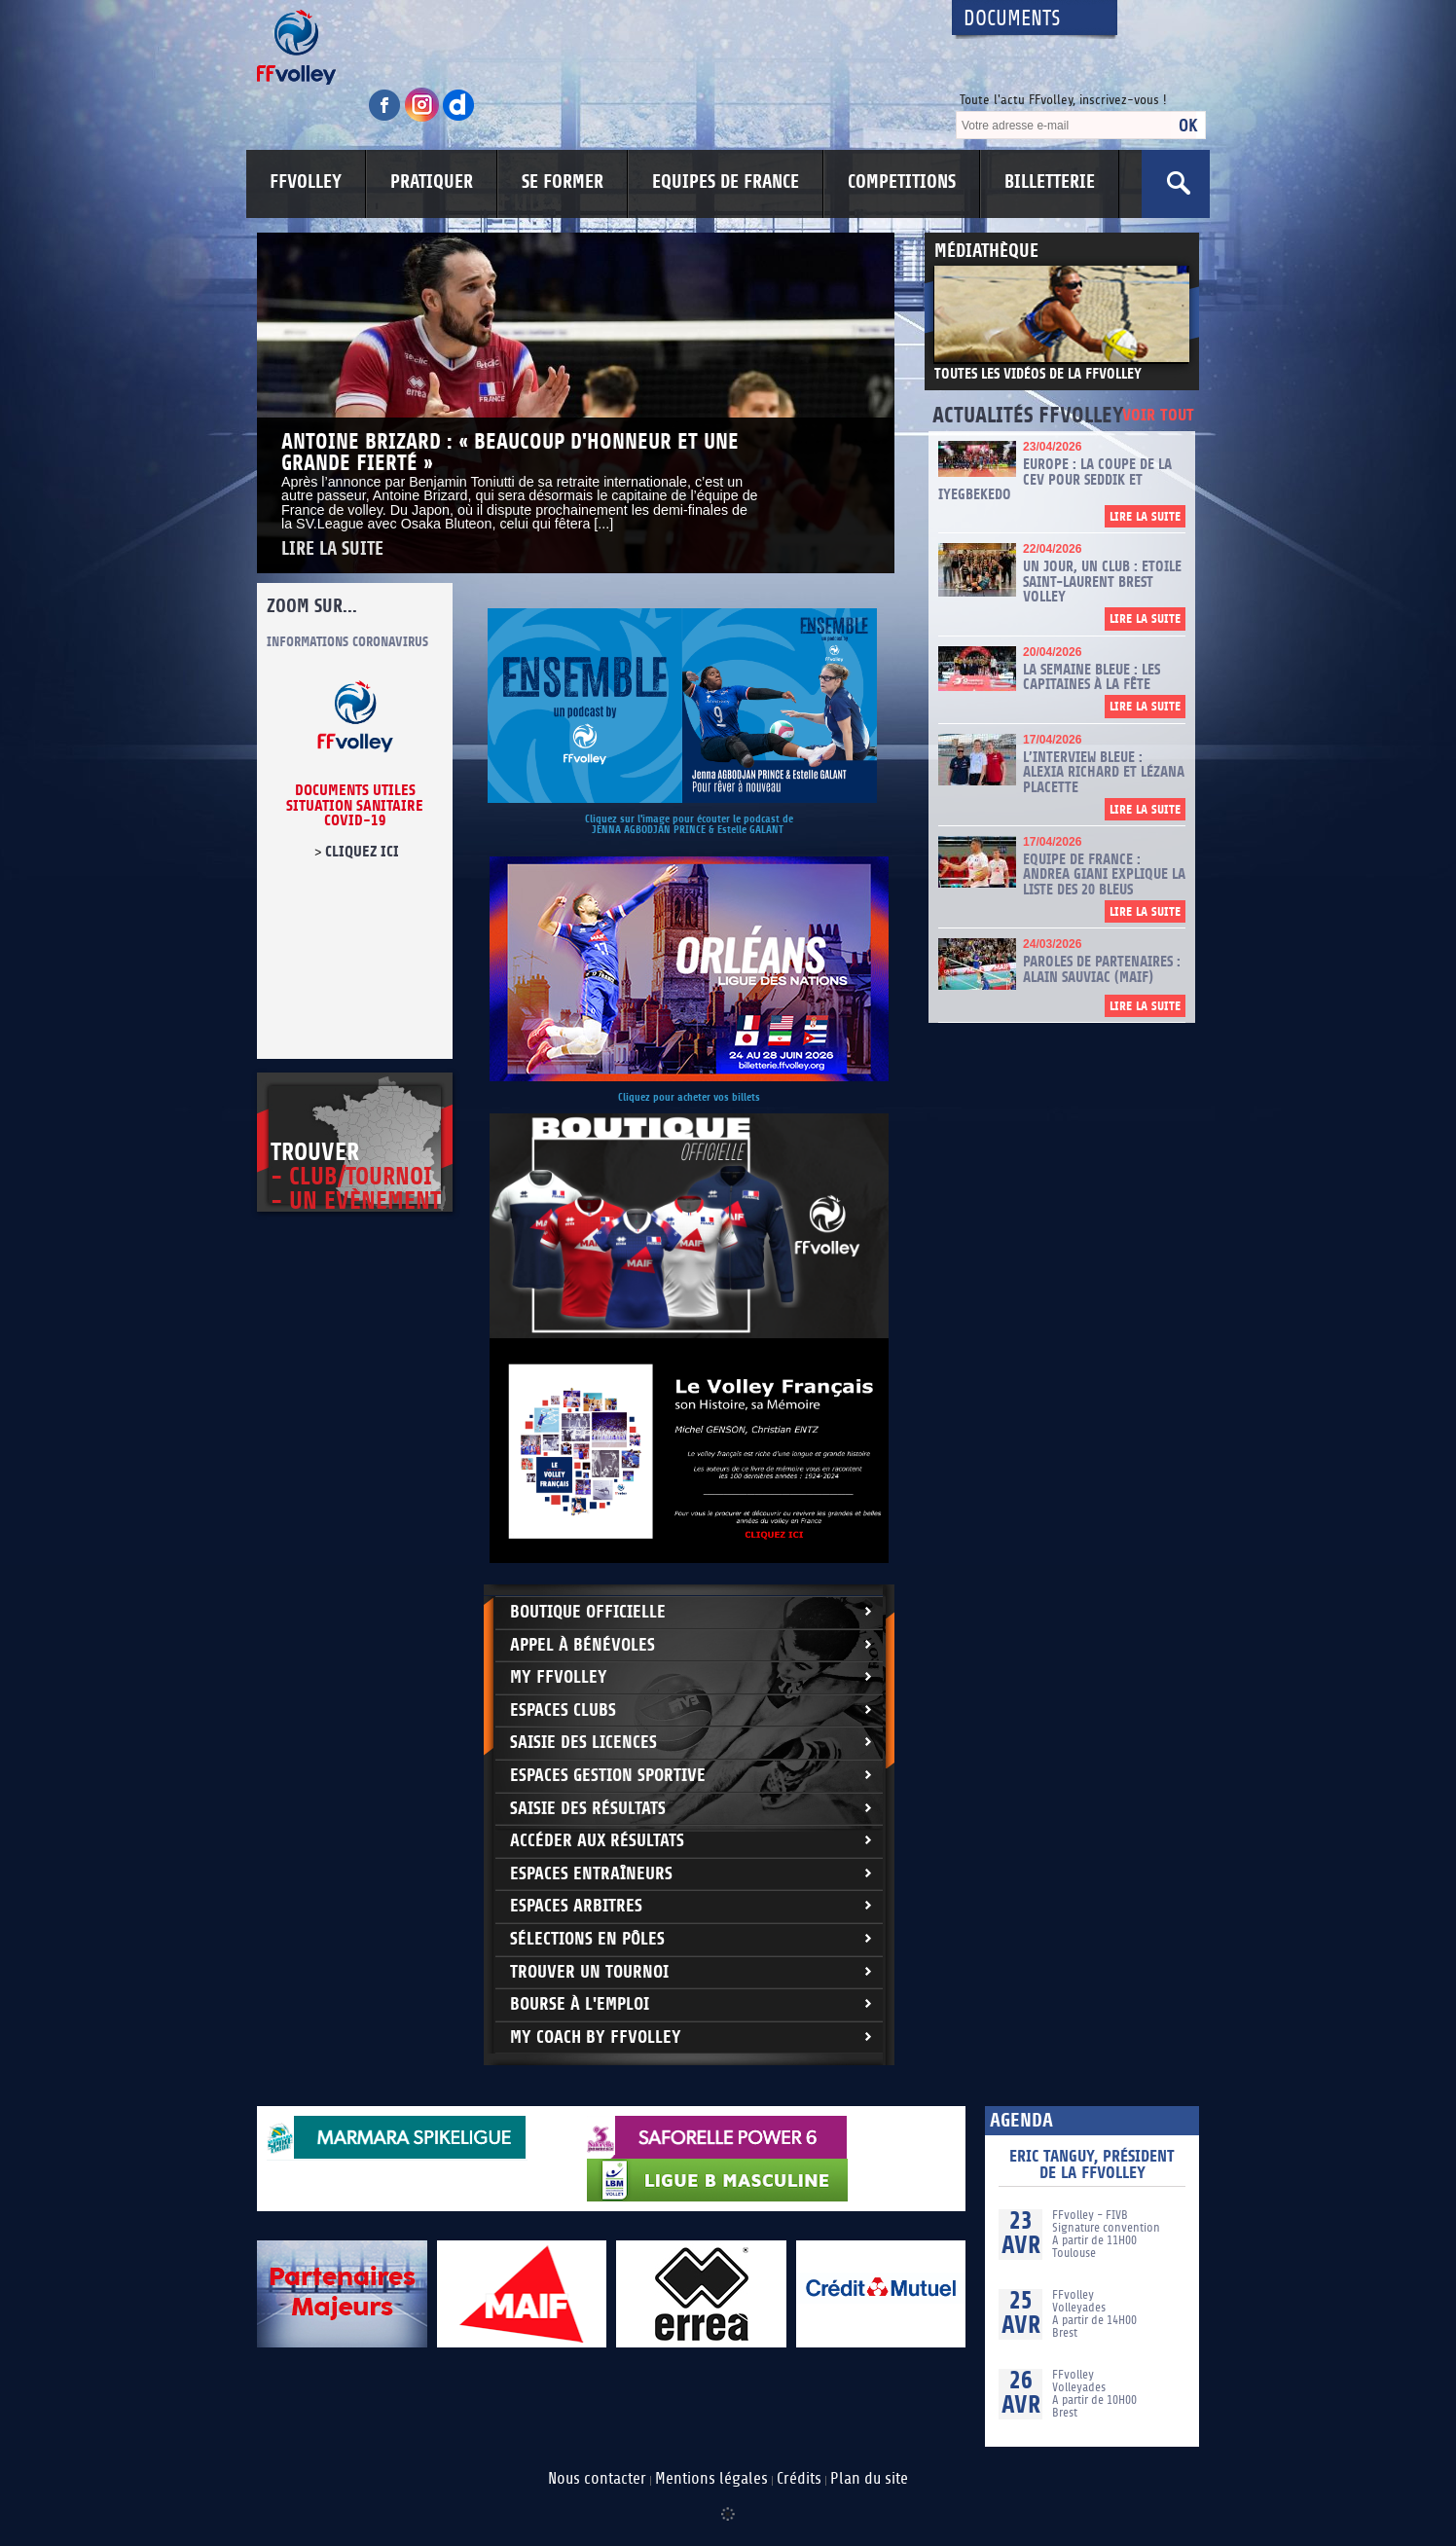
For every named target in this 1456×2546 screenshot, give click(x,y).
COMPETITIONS (902, 182)
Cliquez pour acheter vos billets (689, 1097)
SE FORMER (562, 182)
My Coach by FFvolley (595, 2037)
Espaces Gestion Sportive (608, 1775)
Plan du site (869, 2479)
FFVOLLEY (306, 182)
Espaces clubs (563, 1710)
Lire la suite (332, 549)
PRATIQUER (431, 182)
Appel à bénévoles (582, 1645)
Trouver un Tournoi (589, 1972)
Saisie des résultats (588, 1809)
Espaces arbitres (576, 1906)
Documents (1012, 19)
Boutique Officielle (588, 1612)
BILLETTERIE (1049, 182)
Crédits (799, 2479)
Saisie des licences (583, 1742)
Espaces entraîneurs (591, 1874)
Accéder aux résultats (597, 1841)
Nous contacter (597, 2479)
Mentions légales (711, 2479)
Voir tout (1158, 416)
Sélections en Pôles (587, 1939)
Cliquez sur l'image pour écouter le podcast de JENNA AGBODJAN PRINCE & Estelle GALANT (689, 824)
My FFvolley (558, 1677)
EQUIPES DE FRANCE (725, 182)
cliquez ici (362, 851)
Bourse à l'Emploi (579, 2004)
